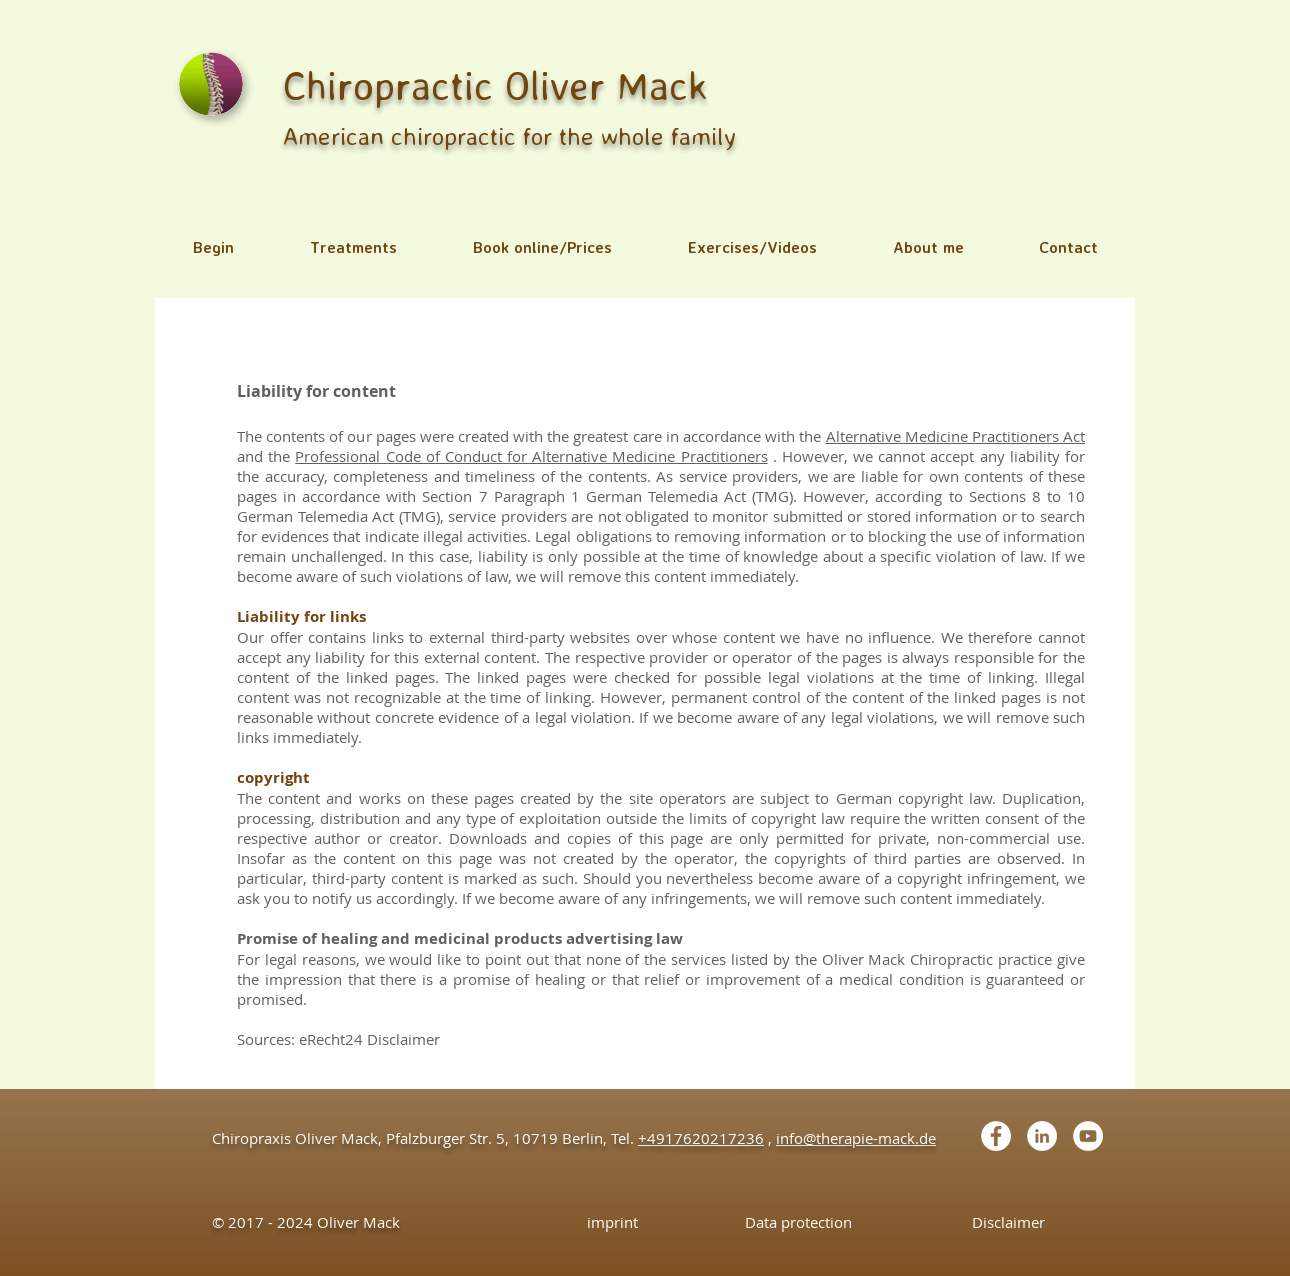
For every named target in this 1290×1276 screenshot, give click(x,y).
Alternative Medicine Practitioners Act (956, 436)
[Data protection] (798, 1222)
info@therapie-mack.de (856, 1138)
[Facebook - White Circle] (996, 1136)
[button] (353, 247)
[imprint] (612, 1222)
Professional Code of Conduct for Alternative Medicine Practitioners (531, 456)
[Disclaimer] (1008, 1222)
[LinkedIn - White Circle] (1042, 1136)
